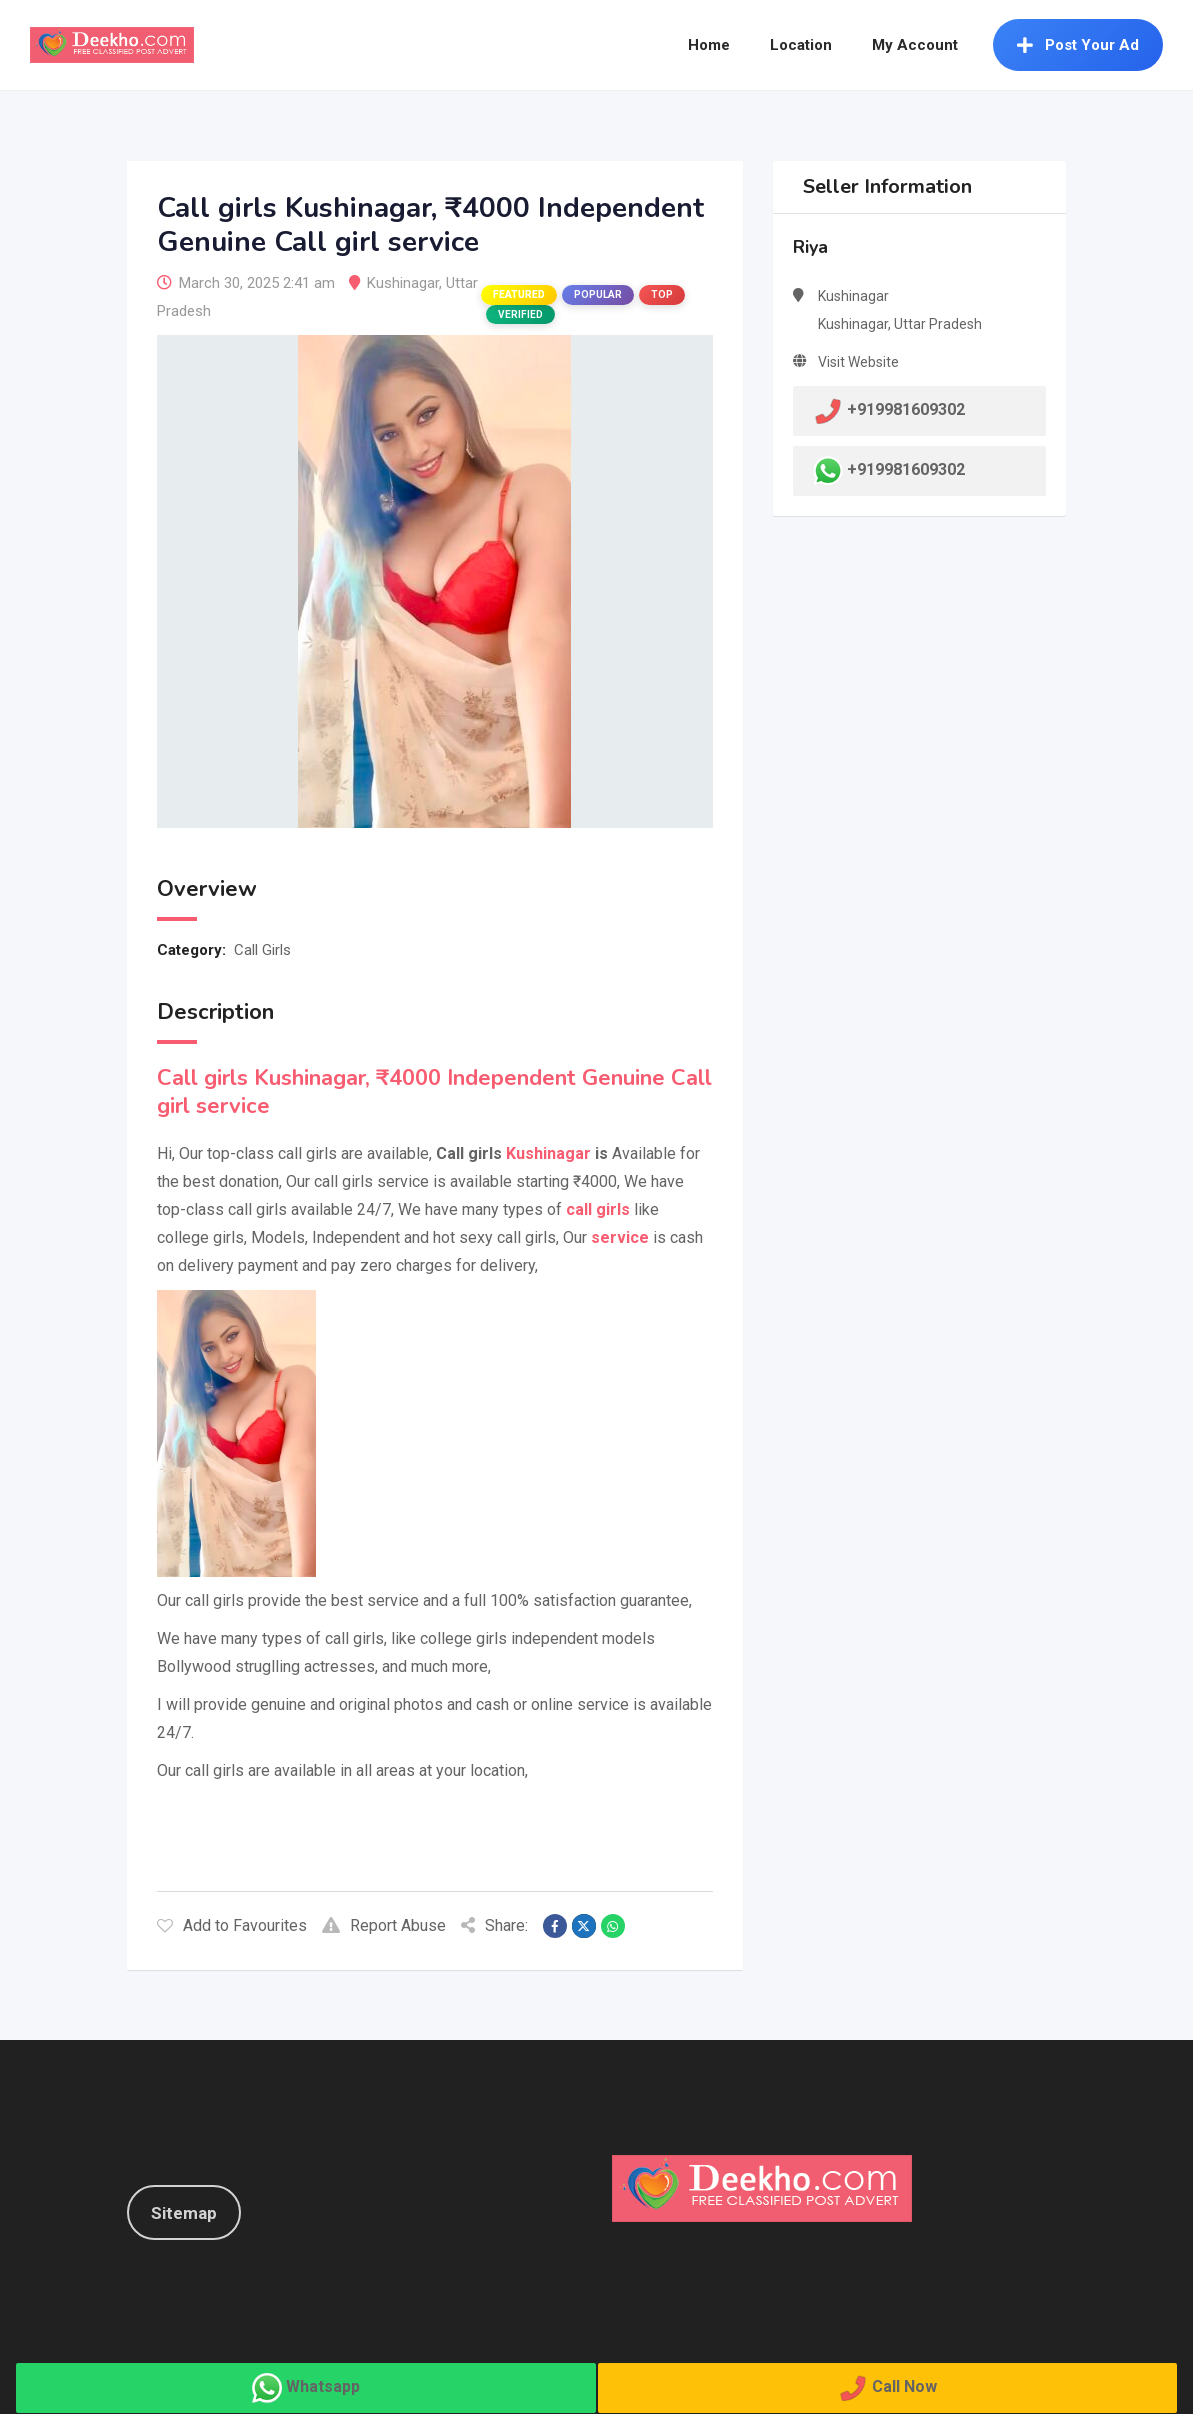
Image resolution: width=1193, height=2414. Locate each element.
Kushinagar (403, 283)
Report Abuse (384, 1925)
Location (801, 45)
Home (709, 45)
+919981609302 (906, 469)
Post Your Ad (1078, 45)
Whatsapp (323, 2386)
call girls (598, 1209)
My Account (915, 45)
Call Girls (262, 950)
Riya (810, 247)
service (620, 1237)
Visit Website (858, 362)
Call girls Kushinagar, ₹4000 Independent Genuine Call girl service (434, 1092)
